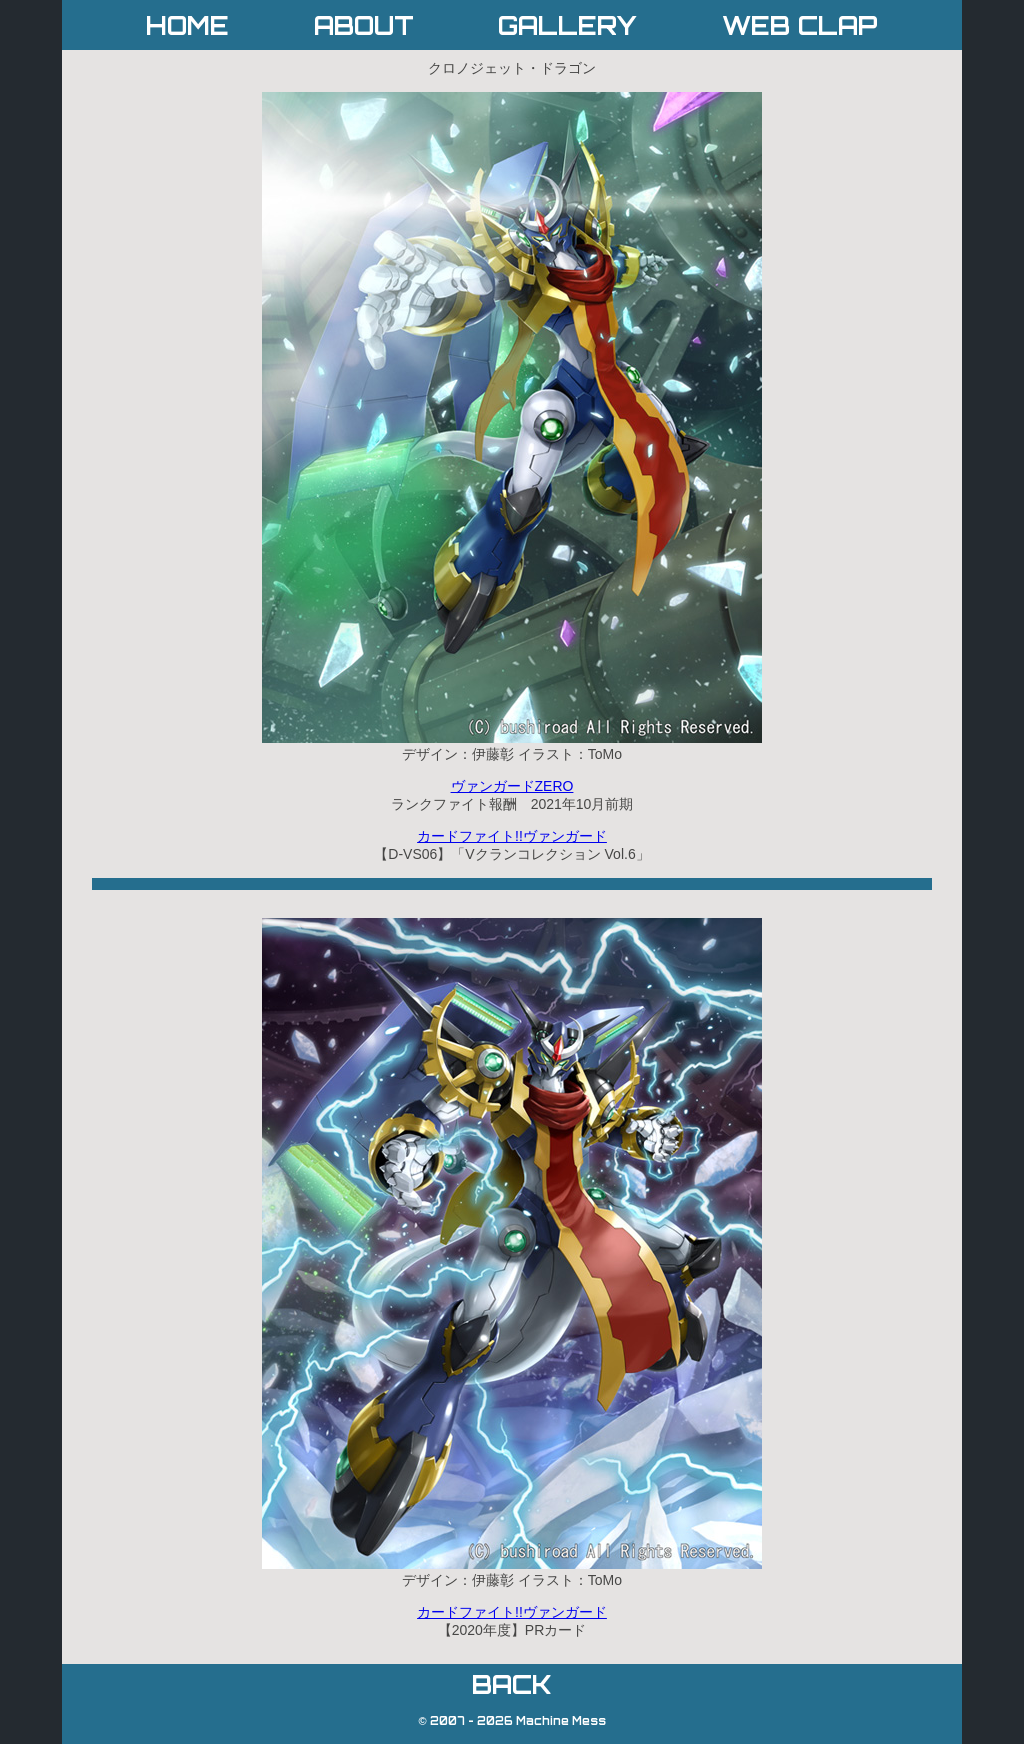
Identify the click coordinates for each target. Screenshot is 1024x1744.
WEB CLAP (800, 25)
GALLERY (567, 25)
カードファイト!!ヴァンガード (512, 836)
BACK (512, 1684)
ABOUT (364, 25)
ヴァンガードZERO (512, 786)
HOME (187, 25)
